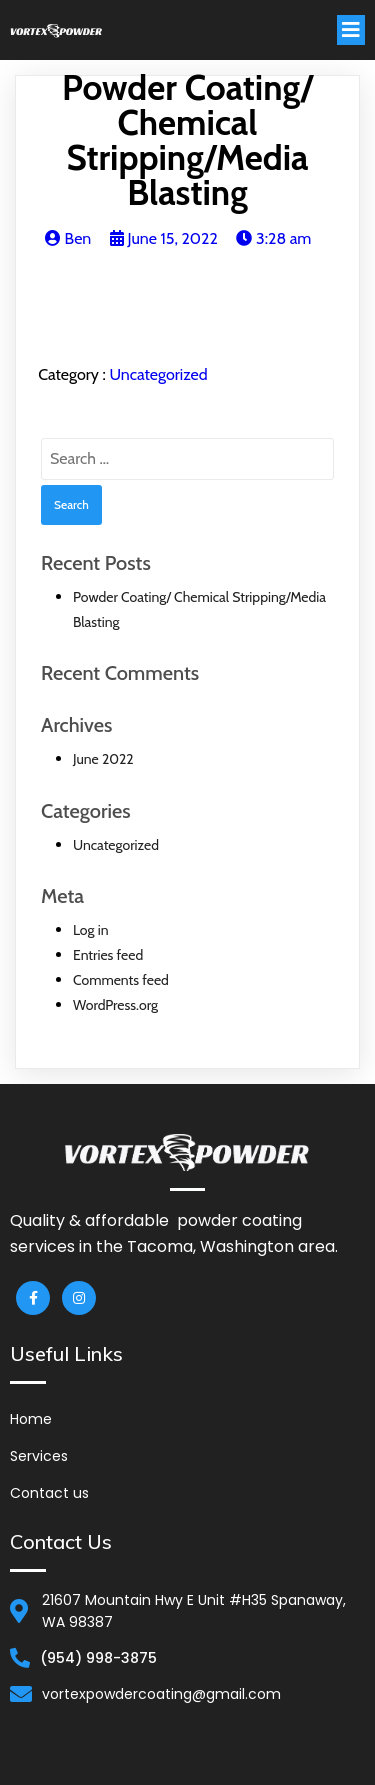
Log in (91, 930)
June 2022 (103, 759)
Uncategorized (158, 374)
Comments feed (121, 980)
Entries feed (108, 955)
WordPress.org (115, 1005)
